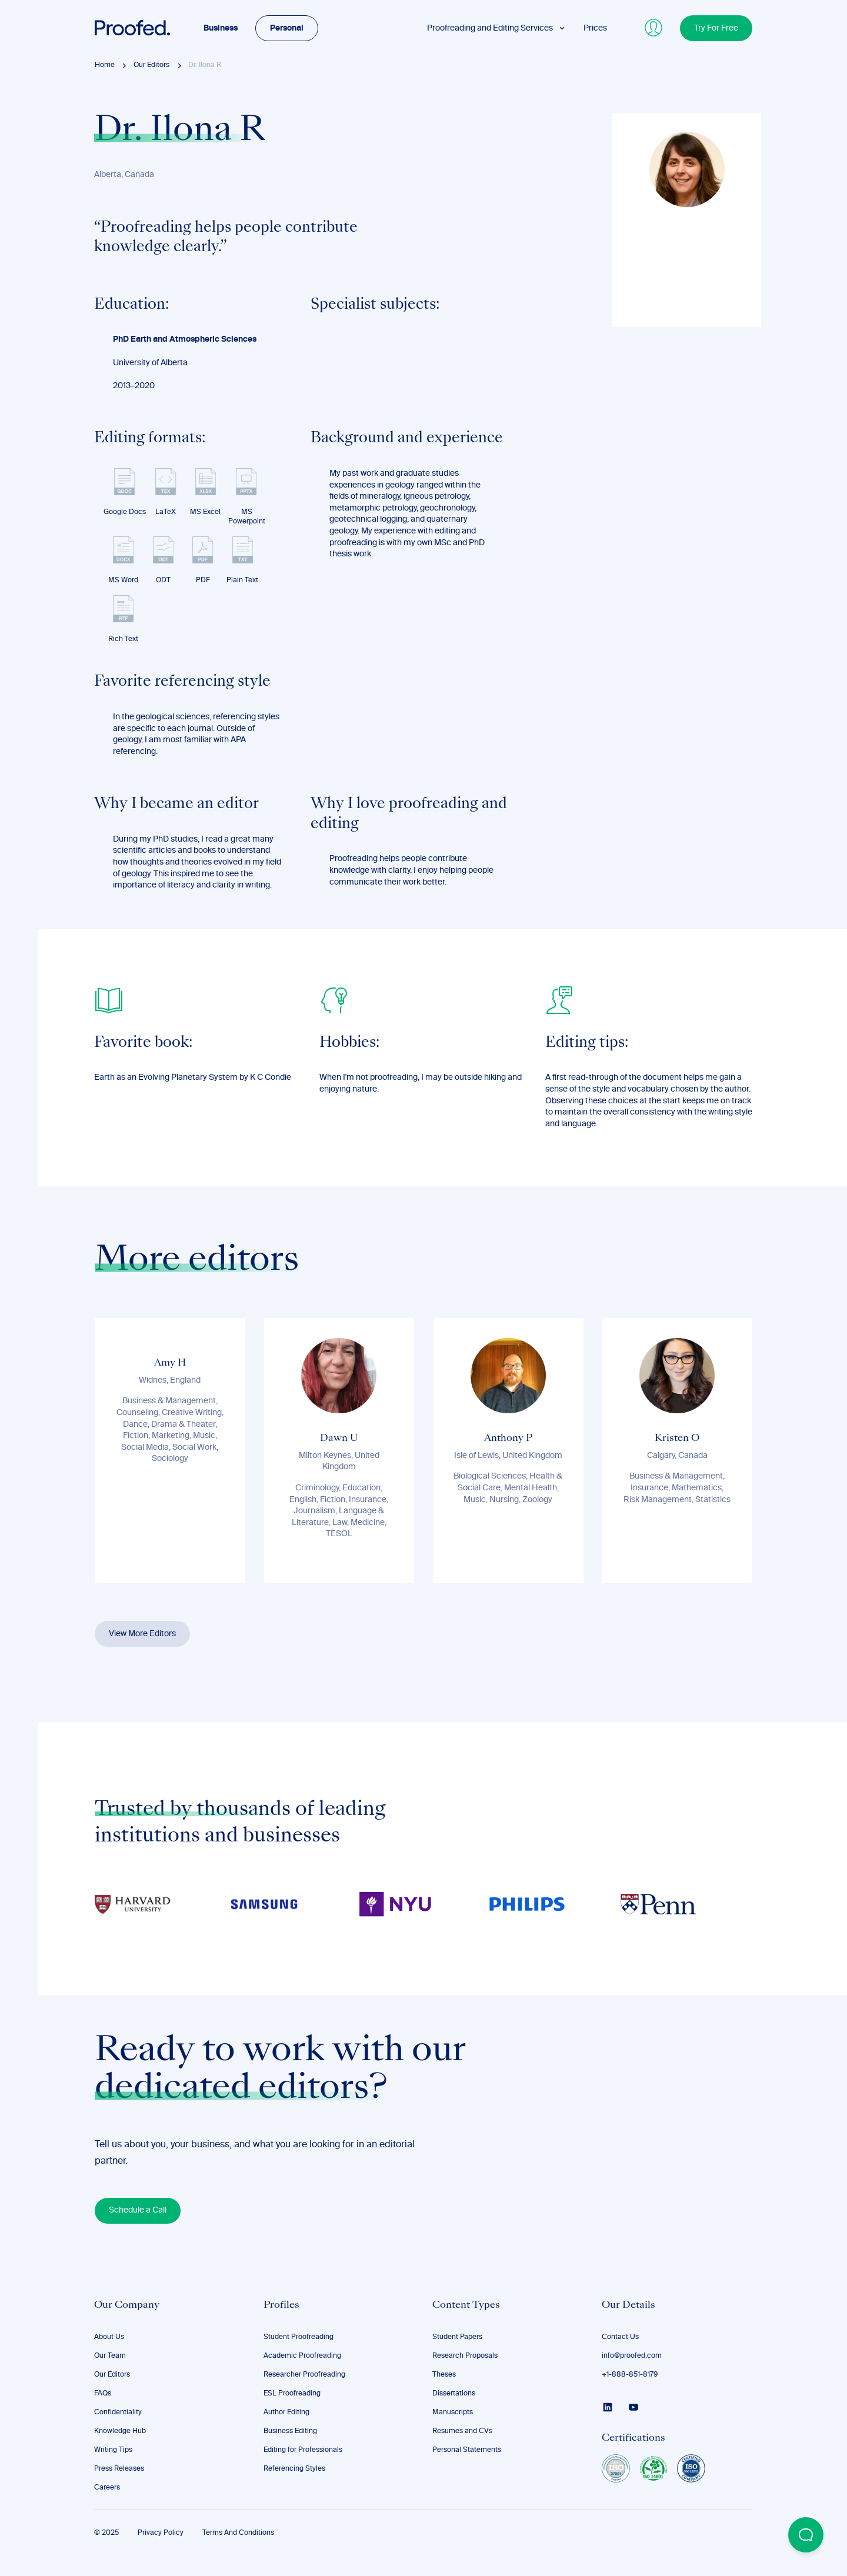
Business (221, 28)
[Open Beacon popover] (805, 2534)
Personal (287, 28)
